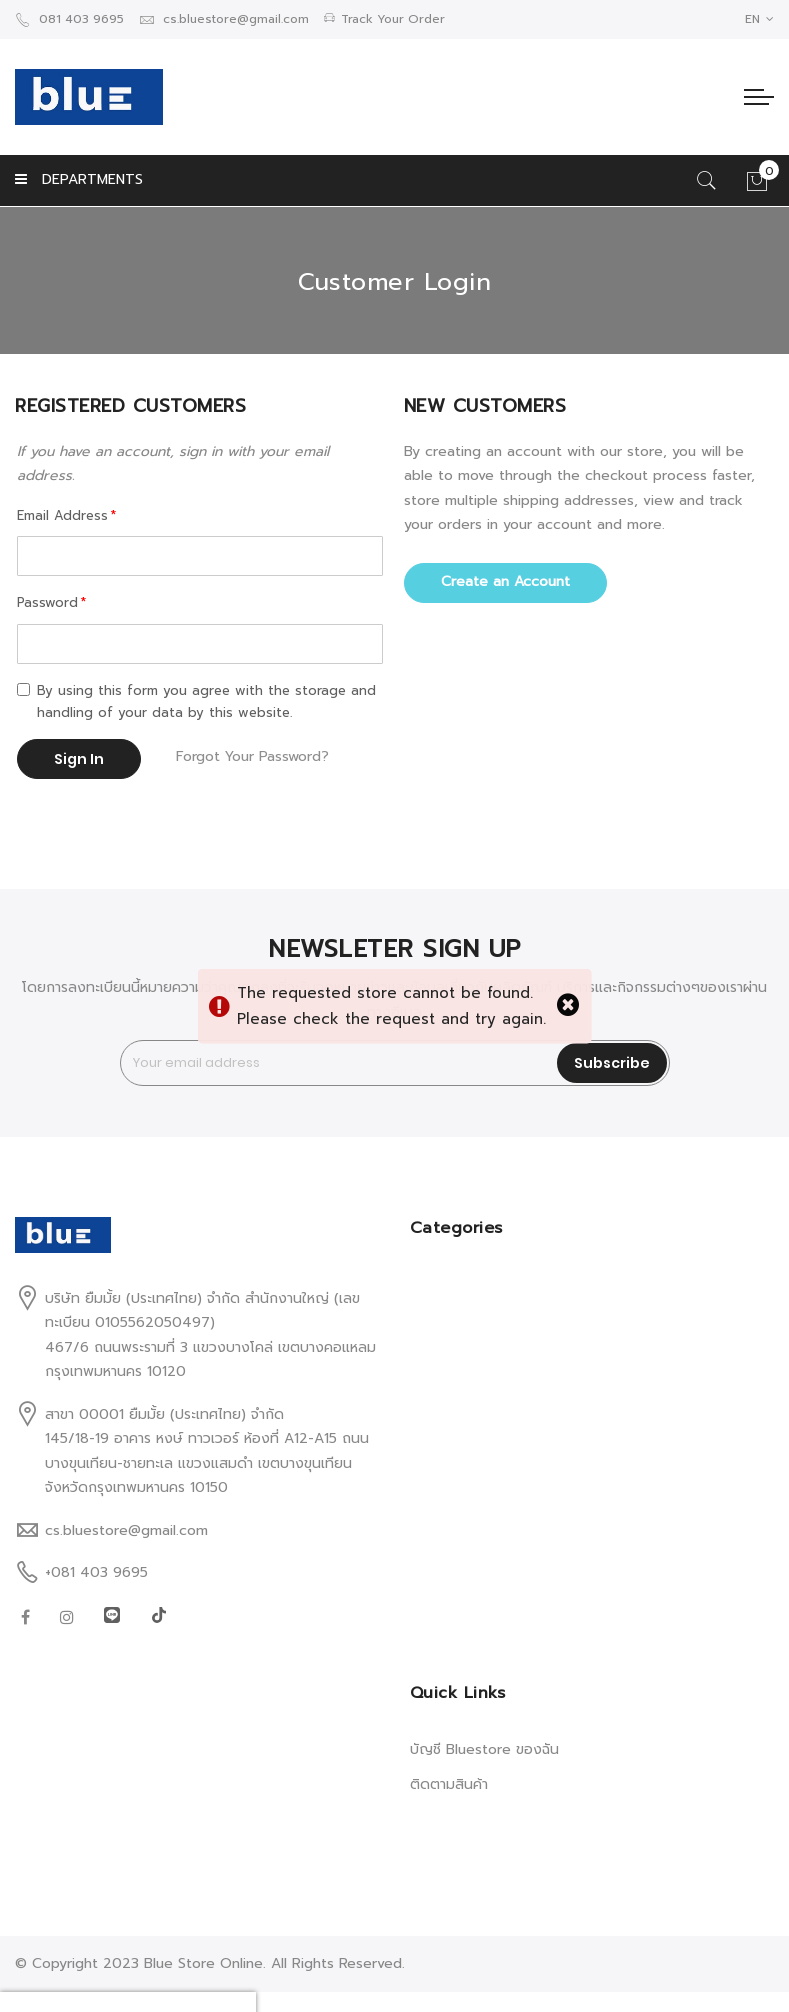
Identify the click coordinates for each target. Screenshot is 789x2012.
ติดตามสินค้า (449, 1784)
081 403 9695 (69, 19)
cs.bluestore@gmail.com (224, 19)
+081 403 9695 (96, 1572)
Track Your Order (384, 19)
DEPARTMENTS (79, 179)
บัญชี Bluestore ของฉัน (484, 1749)
